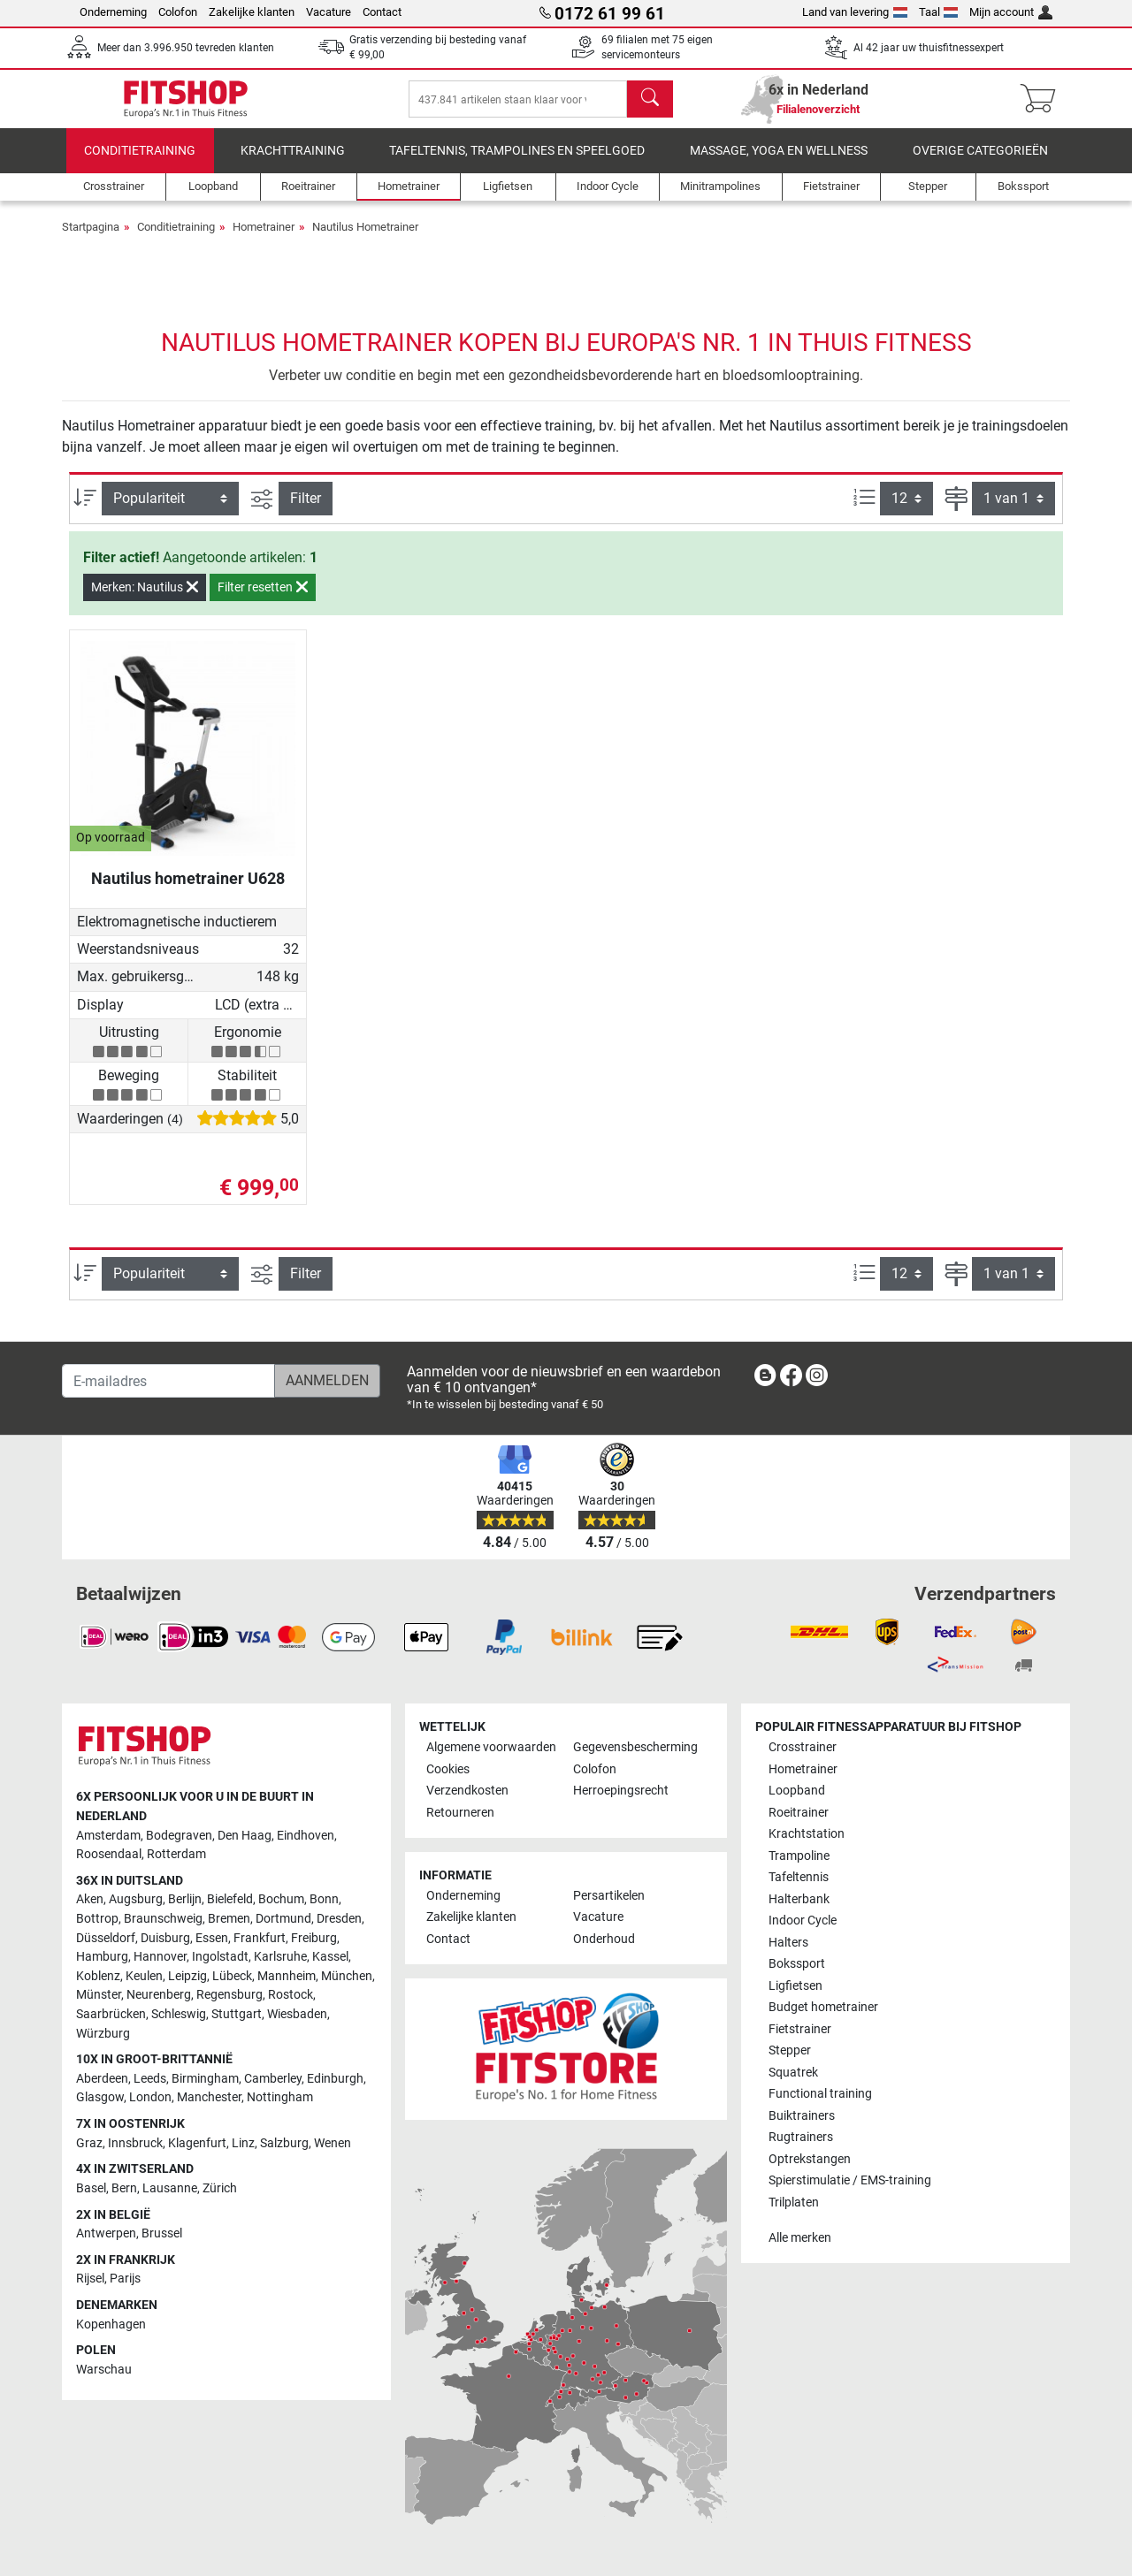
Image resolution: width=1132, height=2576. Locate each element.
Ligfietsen (795, 1985)
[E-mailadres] (168, 1381)
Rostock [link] (290, 1994)
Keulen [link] (144, 1976)
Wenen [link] (332, 2143)
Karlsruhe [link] (280, 1956)
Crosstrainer (803, 1747)
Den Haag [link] (245, 1835)
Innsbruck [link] (135, 2143)
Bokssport (797, 1963)
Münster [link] (98, 1994)
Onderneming (113, 12)
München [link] (346, 1976)
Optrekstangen (810, 2159)
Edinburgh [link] (335, 2078)
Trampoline (799, 1855)
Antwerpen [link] (106, 2233)
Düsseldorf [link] (105, 1938)
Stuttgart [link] (236, 2014)
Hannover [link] (160, 1956)
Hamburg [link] (102, 1956)
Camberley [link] (273, 2078)
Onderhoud (604, 1939)
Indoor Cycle (803, 1920)
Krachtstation (807, 1833)
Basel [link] (91, 2188)
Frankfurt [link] (259, 1938)
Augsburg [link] (136, 1899)
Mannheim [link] (286, 1976)
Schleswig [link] (178, 2014)
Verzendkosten (467, 1790)
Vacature (328, 12)
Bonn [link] (324, 1899)
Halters (788, 1942)
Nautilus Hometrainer (365, 239)
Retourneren (460, 1812)
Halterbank (799, 1899)
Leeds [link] (150, 2078)
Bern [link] (124, 2188)
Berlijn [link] (185, 1899)
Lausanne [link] (169, 2188)
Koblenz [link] (98, 1976)
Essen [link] (211, 1938)
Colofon (177, 12)
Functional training (820, 2093)
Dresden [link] (339, 1918)
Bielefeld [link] (230, 1899)
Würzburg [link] (103, 2033)
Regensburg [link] (229, 1994)
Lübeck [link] (232, 1976)
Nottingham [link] (280, 2097)
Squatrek (793, 2072)
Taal (939, 12)
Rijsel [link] (90, 2278)
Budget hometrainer (823, 2007)
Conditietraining (139, 163)
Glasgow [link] (100, 2097)
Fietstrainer (800, 2029)
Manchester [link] (209, 2097)
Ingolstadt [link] (220, 1956)
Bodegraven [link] (179, 1835)
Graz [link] (89, 2143)
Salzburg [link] (284, 2143)
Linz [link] (243, 2143)
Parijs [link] (125, 2278)
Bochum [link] (281, 1899)
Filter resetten (263, 599)
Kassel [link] (330, 1956)
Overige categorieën (980, 163)
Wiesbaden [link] (297, 2014)
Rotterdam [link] (176, 1854)
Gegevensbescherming (635, 1747)
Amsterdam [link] (108, 1835)
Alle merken (800, 2237)
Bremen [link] (229, 1918)
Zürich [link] (220, 2188)
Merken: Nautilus (144, 599)
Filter (305, 510)
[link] (764, 1378)
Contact (382, 12)
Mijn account (1010, 12)
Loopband (797, 1790)
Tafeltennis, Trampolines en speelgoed (517, 163)
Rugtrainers (801, 2137)
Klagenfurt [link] (197, 2143)
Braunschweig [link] (163, 1918)
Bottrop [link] (97, 1918)
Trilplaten (794, 2202)
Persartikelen (609, 1895)
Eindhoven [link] (305, 1835)
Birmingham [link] (205, 2078)
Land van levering (854, 12)
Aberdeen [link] (102, 2078)
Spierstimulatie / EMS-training (850, 2180)
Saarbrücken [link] (111, 2014)
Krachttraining (293, 163)
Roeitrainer (799, 1812)
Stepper (790, 2050)
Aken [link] (89, 1899)
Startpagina (90, 239)
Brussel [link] (162, 2233)
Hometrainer (263, 239)
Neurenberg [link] (158, 1994)
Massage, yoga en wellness (779, 163)
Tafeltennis (799, 1877)
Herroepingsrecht (621, 1790)
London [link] (150, 2097)
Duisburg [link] (165, 1938)
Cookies (448, 1769)
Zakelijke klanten (251, 12)
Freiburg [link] (314, 1938)
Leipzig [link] (187, 1976)
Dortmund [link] (283, 1918)
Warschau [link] (104, 2369)
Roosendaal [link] (109, 1854)
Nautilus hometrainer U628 (188, 890)
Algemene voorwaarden (491, 1747)
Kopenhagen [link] (111, 2324)
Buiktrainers (802, 2115)
